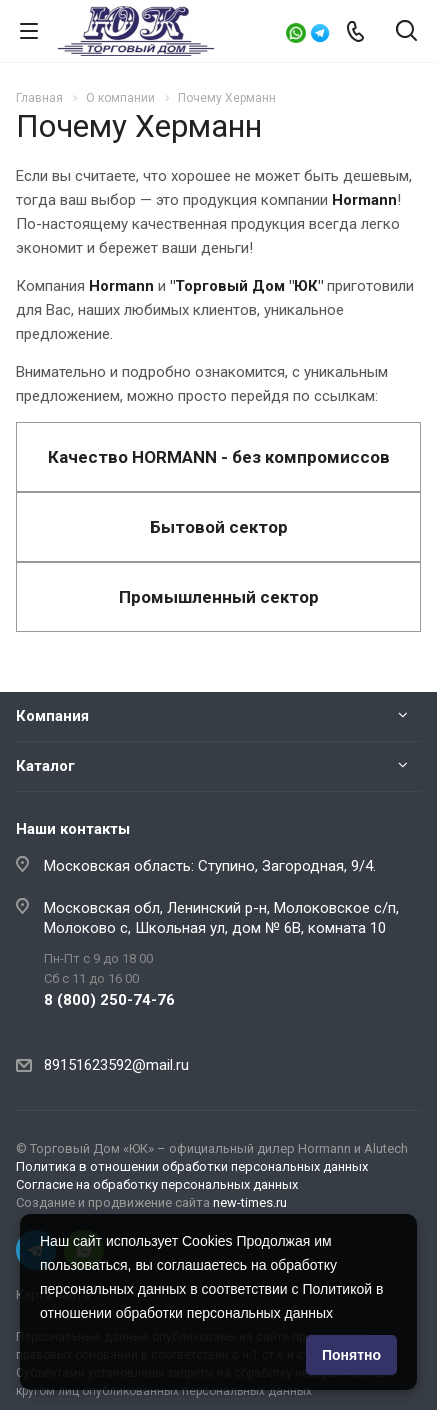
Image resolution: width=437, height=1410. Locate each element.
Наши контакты (73, 829)
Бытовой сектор (219, 527)
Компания (52, 716)
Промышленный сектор (219, 597)
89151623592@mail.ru (116, 1065)
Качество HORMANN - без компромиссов (219, 457)
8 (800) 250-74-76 (109, 1000)
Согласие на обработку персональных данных (157, 1184)
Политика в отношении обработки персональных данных (192, 1166)
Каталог (45, 766)
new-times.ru (250, 1202)
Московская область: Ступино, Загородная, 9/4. (210, 866)
